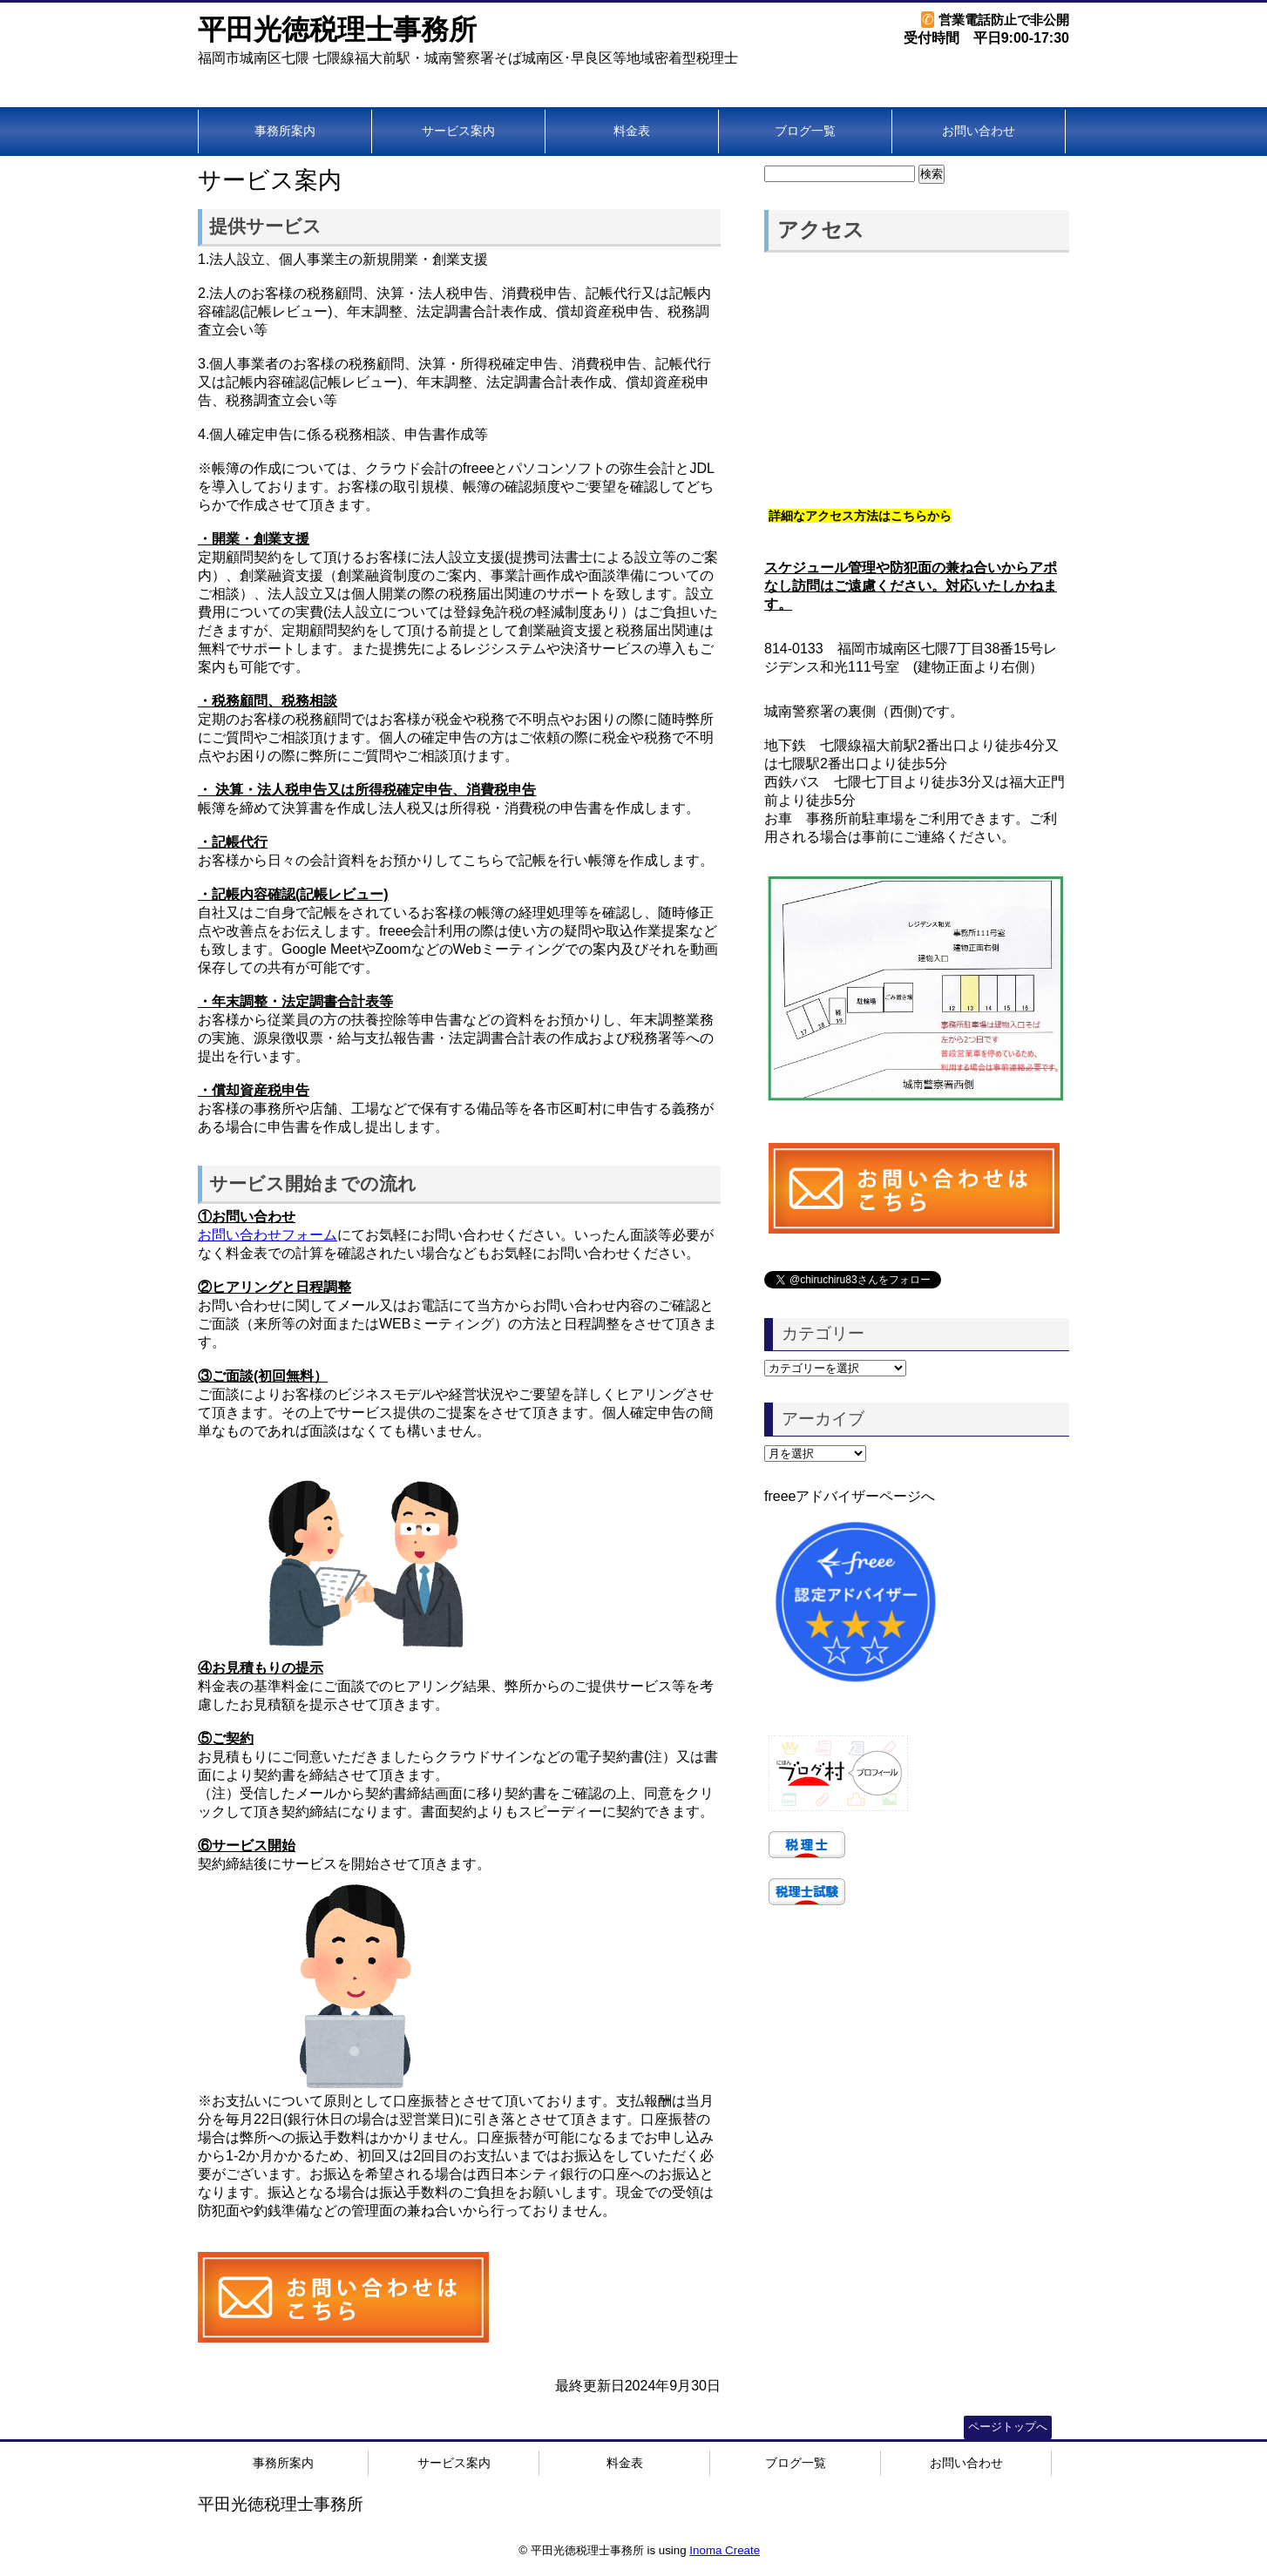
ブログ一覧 (805, 131)
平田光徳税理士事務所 (337, 29)
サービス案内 (458, 131)
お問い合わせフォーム (267, 1234)
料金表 (631, 131)
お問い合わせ (978, 131)
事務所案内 (284, 131)
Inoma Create (724, 2550)
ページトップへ (1007, 2426)
